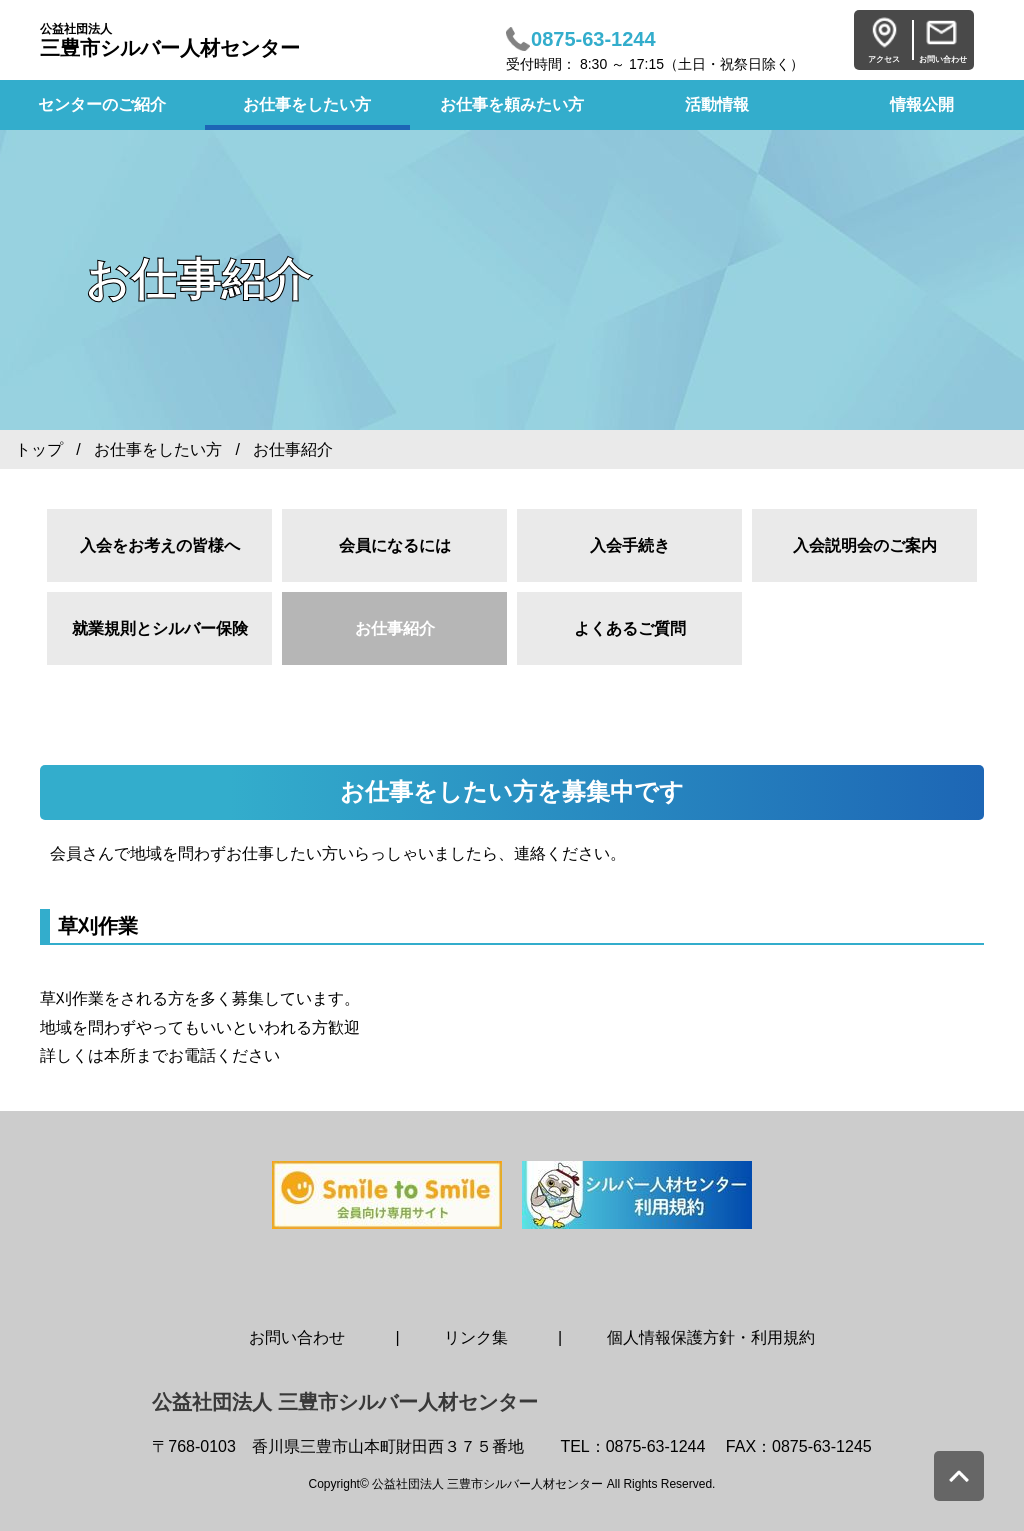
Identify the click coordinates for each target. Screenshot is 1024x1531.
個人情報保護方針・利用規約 (711, 1337)
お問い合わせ (297, 1337)
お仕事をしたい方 (307, 104)
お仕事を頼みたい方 (512, 104)
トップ (39, 449)
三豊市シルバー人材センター (170, 40)
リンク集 (476, 1337)
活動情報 (717, 104)
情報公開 (922, 104)
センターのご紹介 (102, 104)
